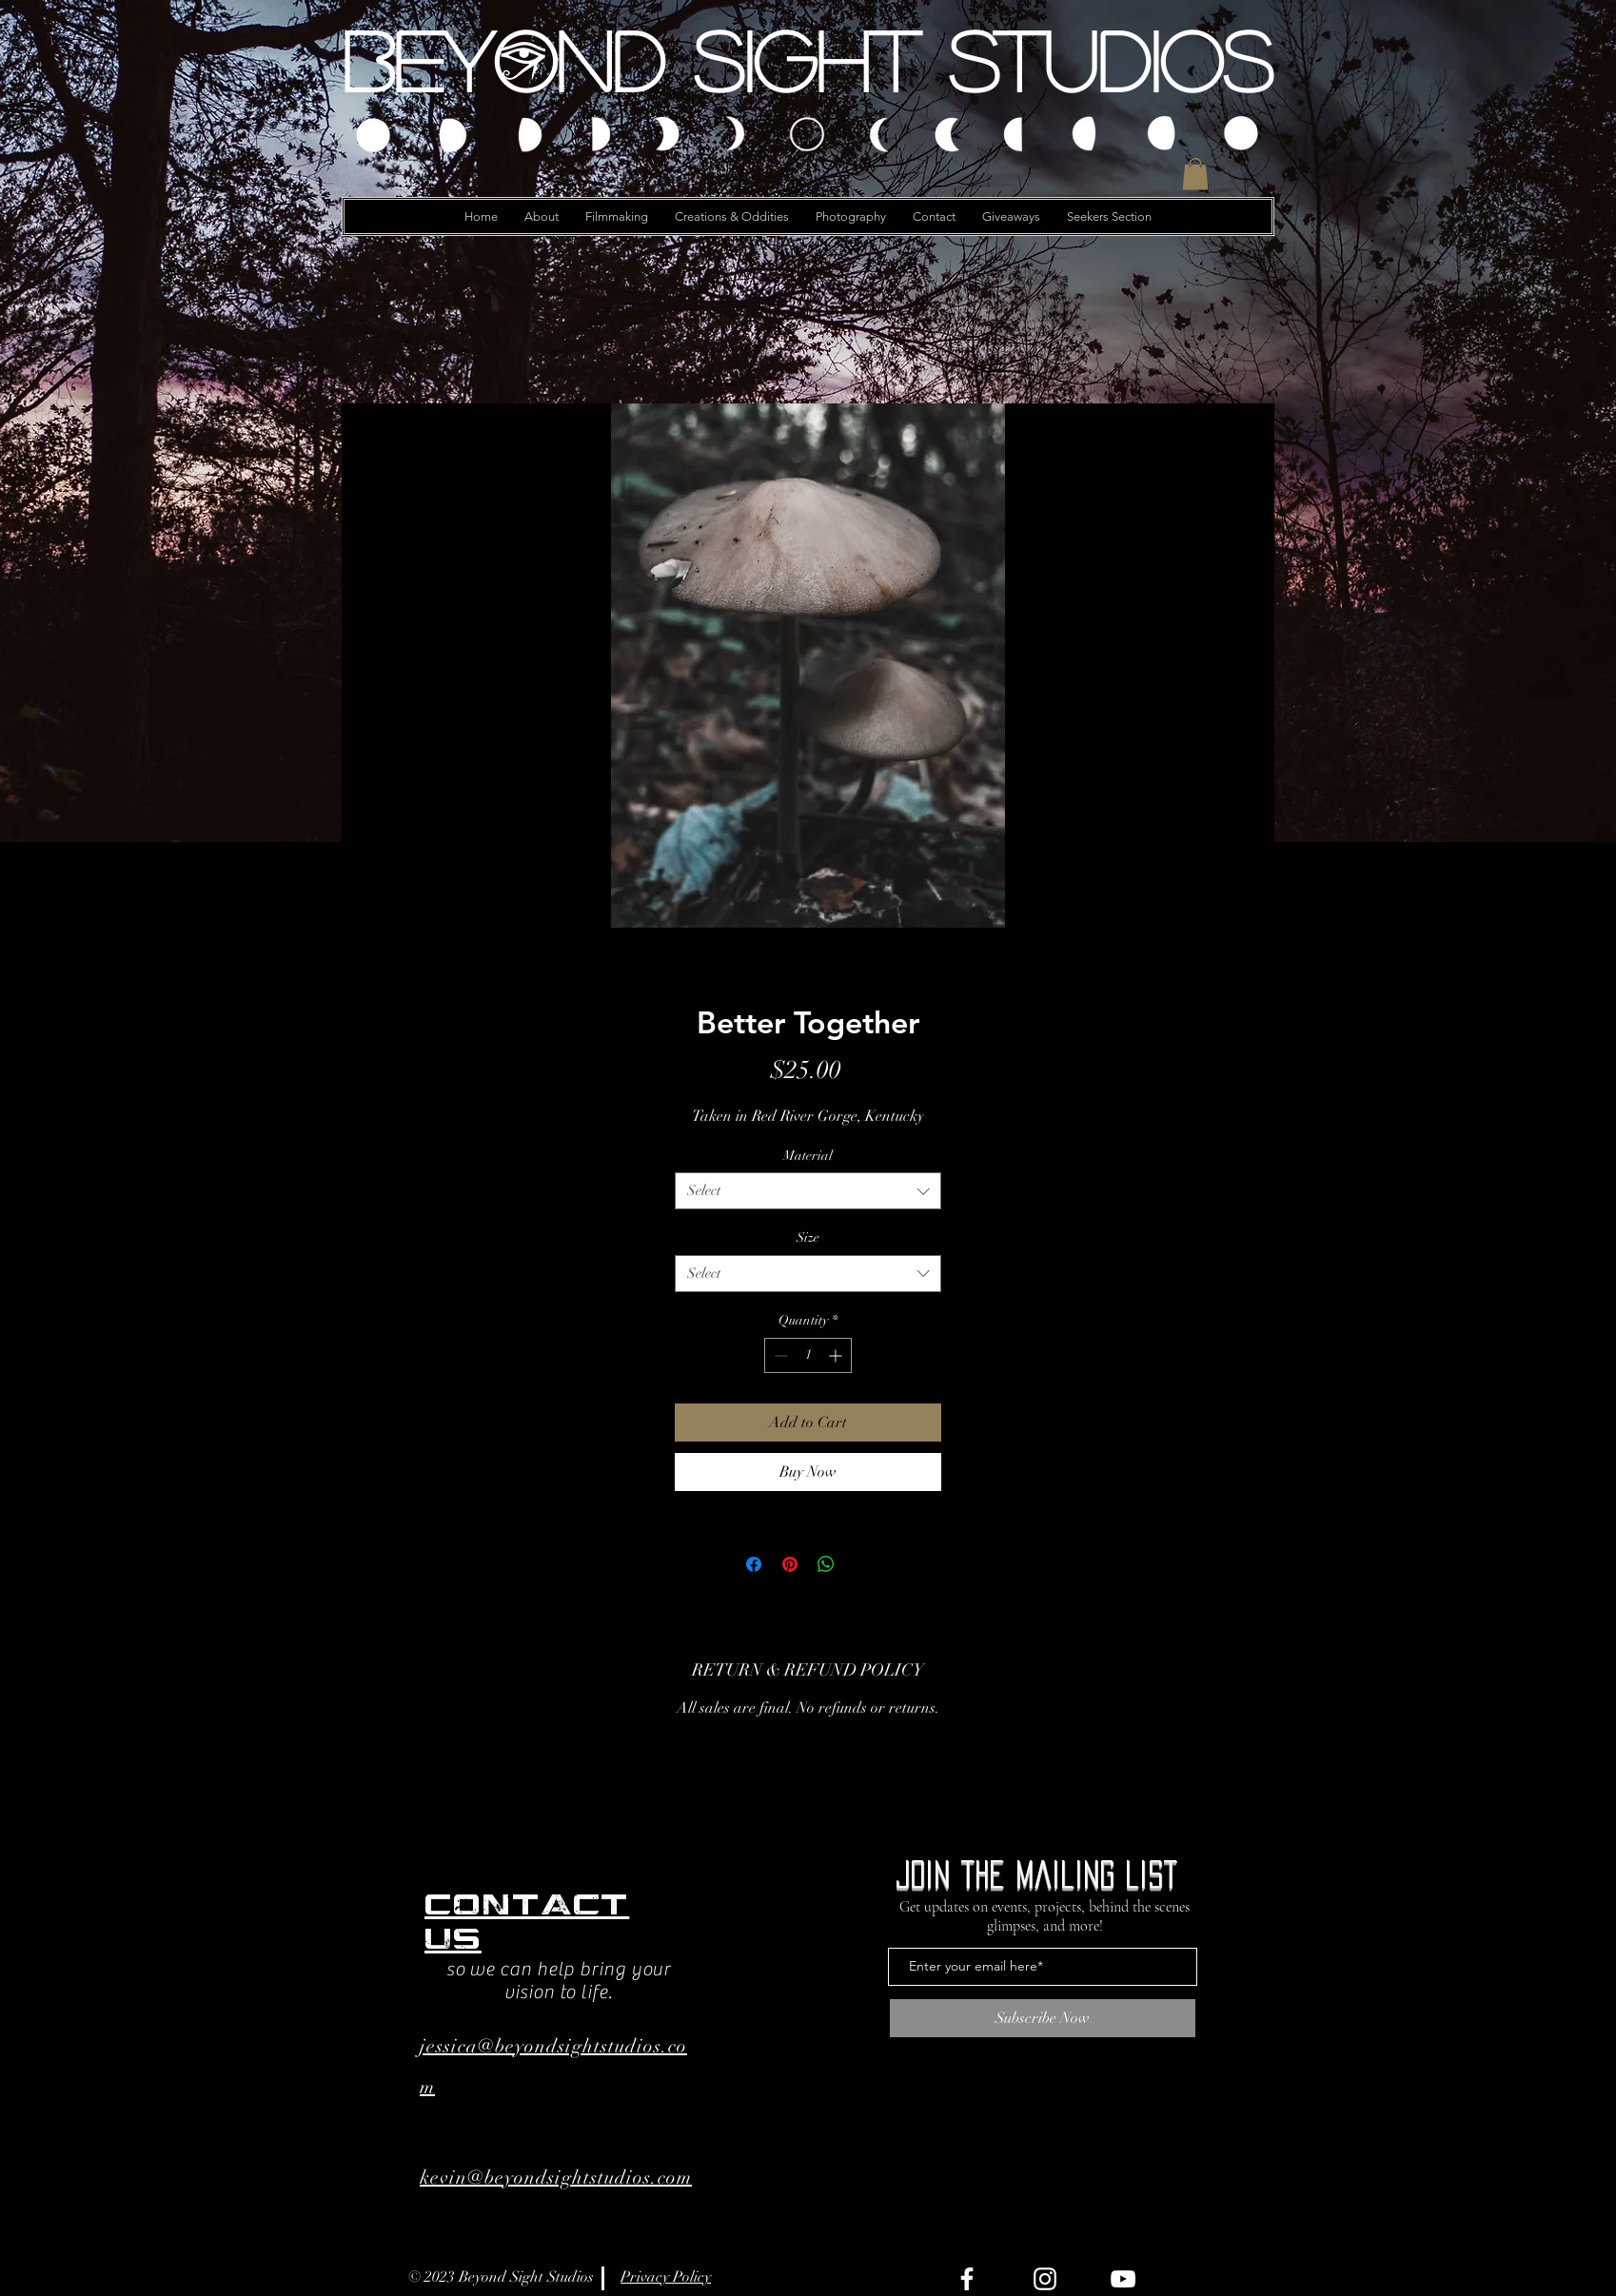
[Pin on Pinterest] (789, 1564)
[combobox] (808, 1190)
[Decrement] (779, 1355)
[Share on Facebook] (753, 1564)
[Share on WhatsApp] (826, 1564)
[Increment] (837, 1355)
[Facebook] (967, 2279)
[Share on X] (862, 1564)
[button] (1195, 173)
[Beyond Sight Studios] (808, 60)
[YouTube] (1123, 2279)
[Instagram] (1045, 2279)
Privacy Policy (666, 2276)
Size (808, 1237)
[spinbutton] (808, 1355)
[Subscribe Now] (1042, 2018)
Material (808, 1156)
